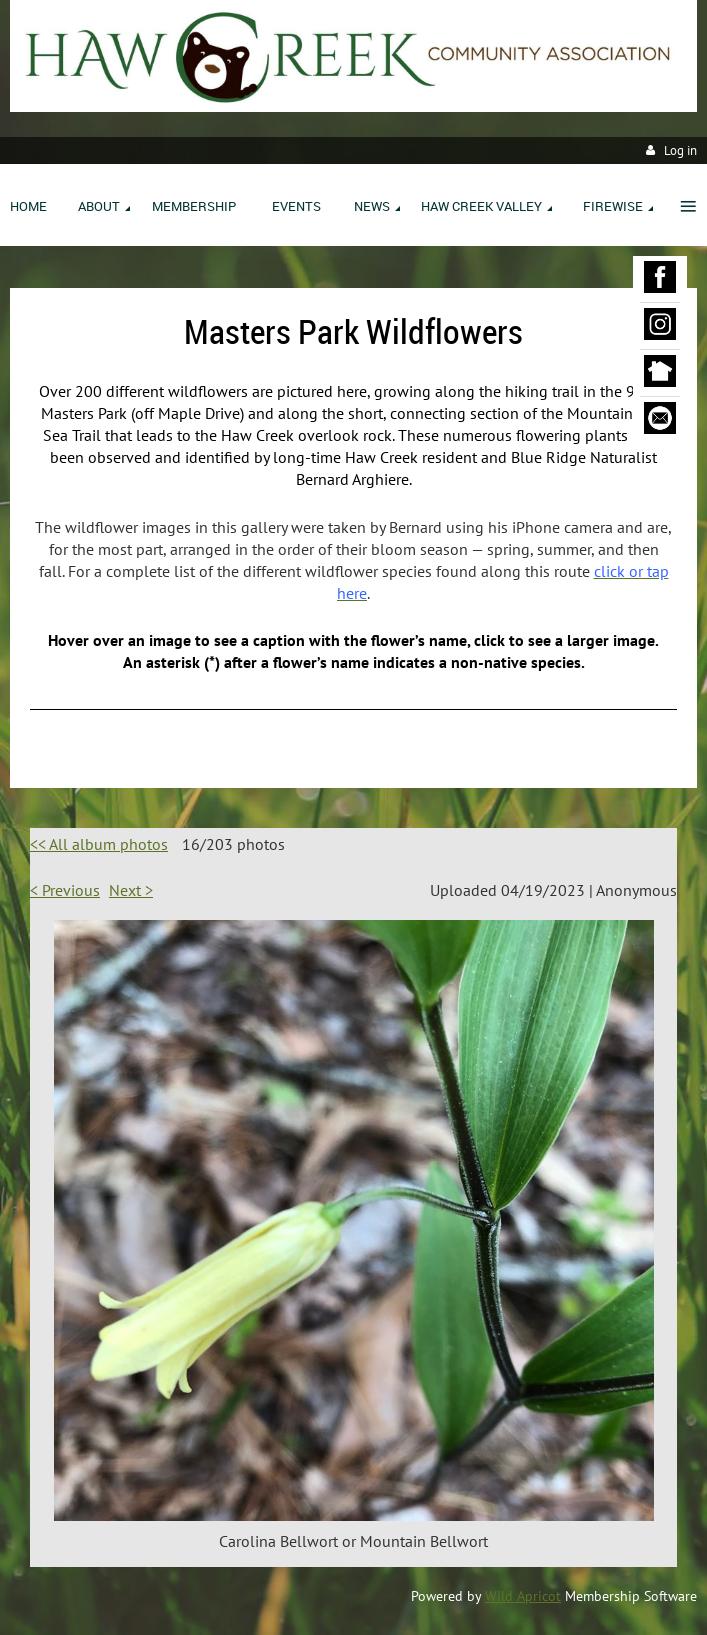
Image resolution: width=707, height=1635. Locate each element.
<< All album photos (99, 844)
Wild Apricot (523, 1596)
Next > (131, 890)
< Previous (65, 890)
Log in (680, 150)
